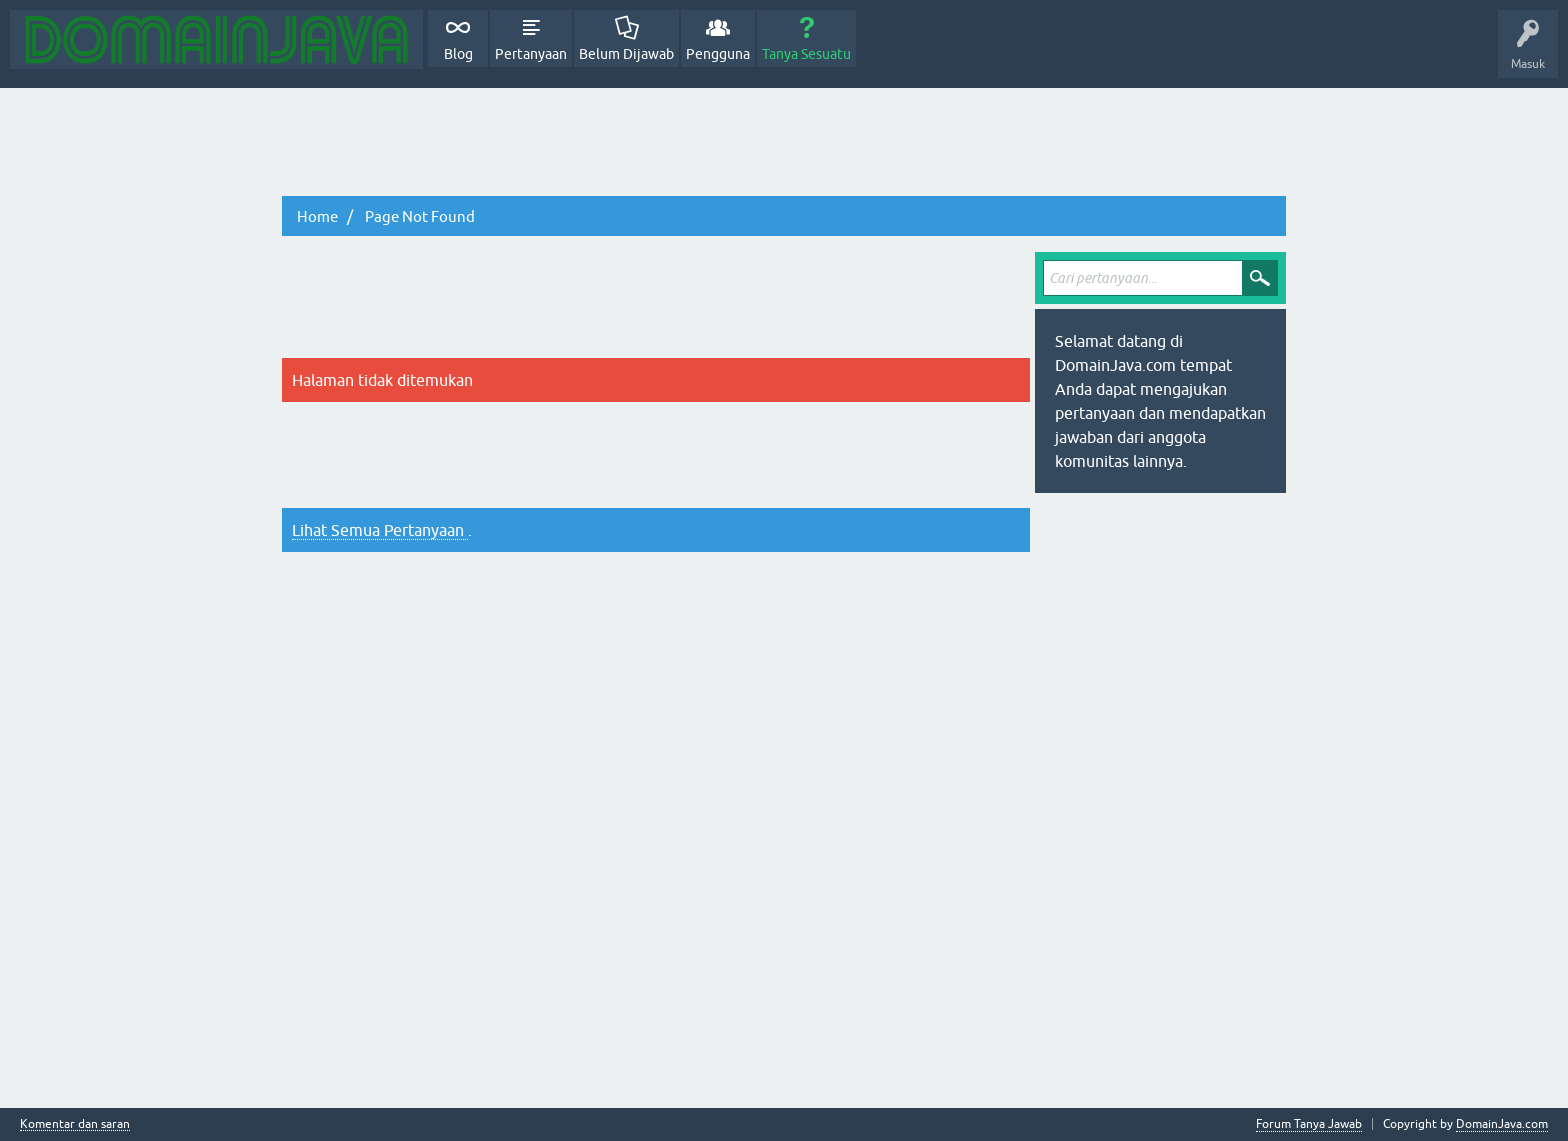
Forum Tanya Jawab (1309, 1124)
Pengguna (718, 54)
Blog (458, 54)
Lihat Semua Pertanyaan (380, 530)
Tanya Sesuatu (806, 54)
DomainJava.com (1502, 1124)
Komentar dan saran (75, 1124)
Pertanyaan (531, 54)
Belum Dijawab (626, 54)
